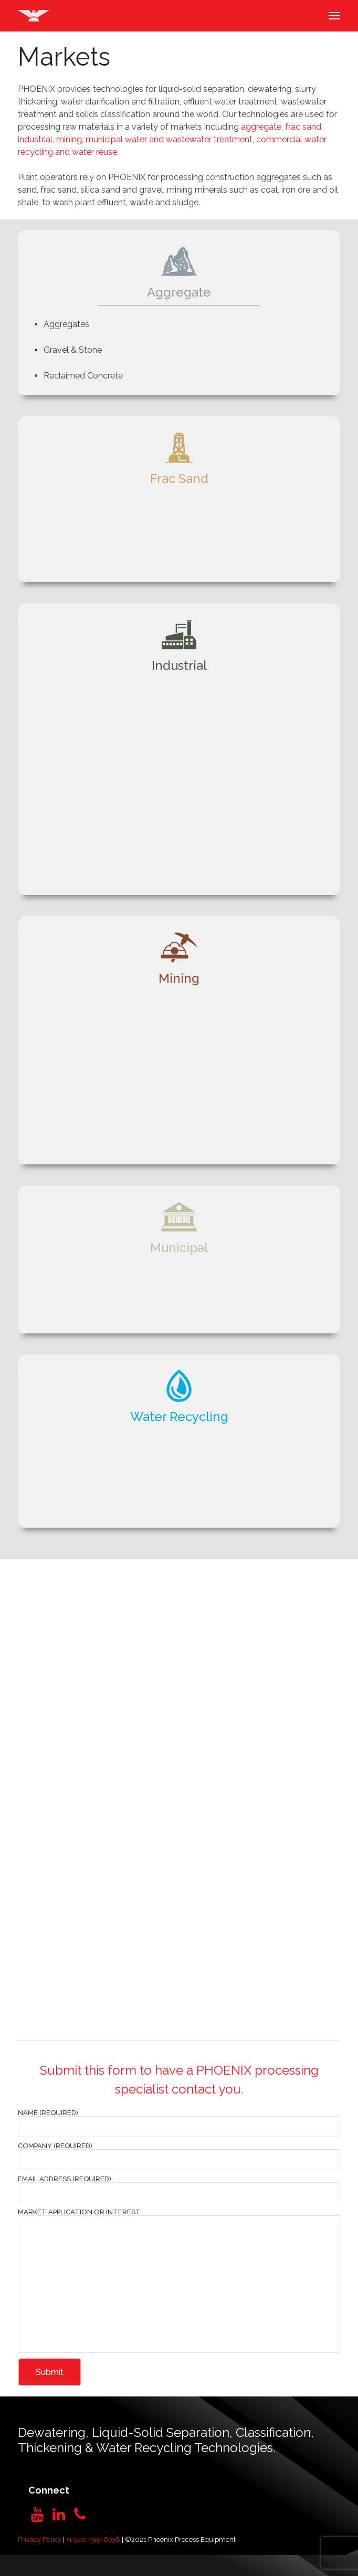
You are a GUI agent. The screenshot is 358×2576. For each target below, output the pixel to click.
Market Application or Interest (179, 2281)
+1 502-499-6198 (93, 2539)
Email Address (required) (179, 2189)
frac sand (303, 127)
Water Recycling (179, 1416)
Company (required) (179, 2156)
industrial (35, 139)
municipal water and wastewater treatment (169, 139)
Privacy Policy (39, 2539)
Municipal (179, 1247)
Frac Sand (179, 478)
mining (69, 139)
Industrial (179, 665)
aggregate (261, 127)
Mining (179, 978)
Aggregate (179, 292)
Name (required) (179, 2123)
